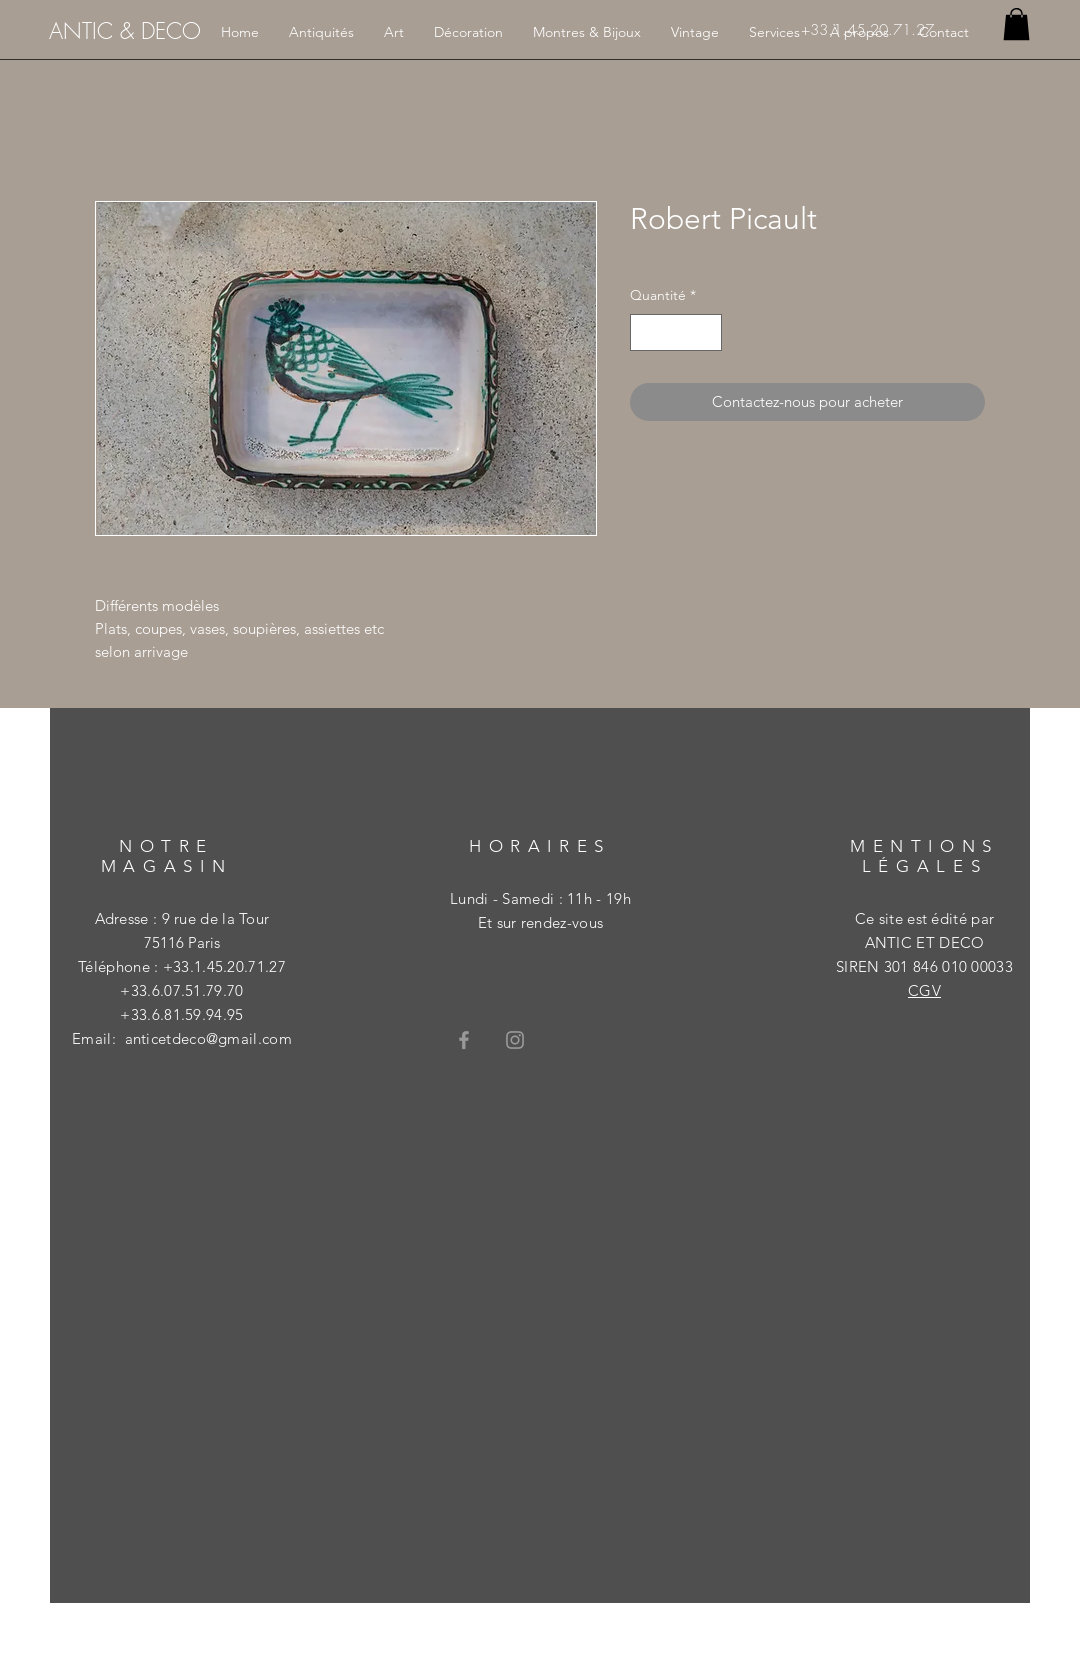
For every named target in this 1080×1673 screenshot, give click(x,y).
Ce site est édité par (924, 918)
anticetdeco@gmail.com (208, 1038)
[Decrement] (645, 332)
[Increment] (706, 332)
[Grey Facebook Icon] (464, 1040)
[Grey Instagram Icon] (515, 1040)
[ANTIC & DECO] (125, 31)
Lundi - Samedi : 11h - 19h (540, 898)
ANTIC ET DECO (925, 942)
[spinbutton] (676, 332)
